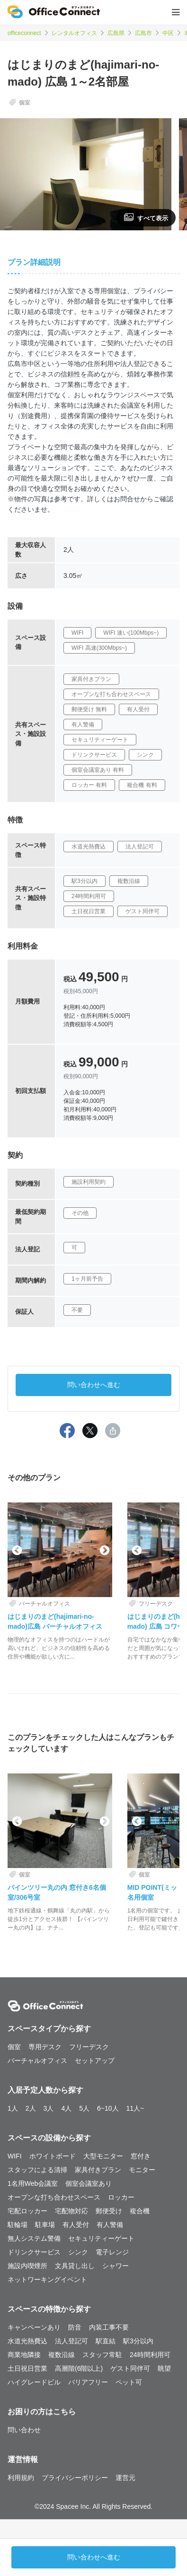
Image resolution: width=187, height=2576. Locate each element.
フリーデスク (89, 2047)
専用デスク (45, 2047)
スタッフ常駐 (102, 2354)
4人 (66, 2108)
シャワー (115, 2266)
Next (103, 1549)
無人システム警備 (34, 2238)
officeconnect (24, 33)
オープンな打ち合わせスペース (54, 2197)
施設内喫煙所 (27, 2266)
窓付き (141, 2156)
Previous (16, 1549)
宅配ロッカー (27, 2211)
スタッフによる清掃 (37, 2170)
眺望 (164, 2368)
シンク (78, 2252)
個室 (14, 2047)
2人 (31, 2108)
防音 (74, 2327)
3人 (49, 2108)
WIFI (15, 2156)
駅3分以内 (138, 2341)
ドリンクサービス (34, 2252)
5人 (84, 2108)
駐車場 (45, 2224)
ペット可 (129, 2382)
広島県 (116, 33)
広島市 (143, 33)
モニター (142, 2170)
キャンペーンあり (34, 2327)
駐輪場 (17, 2224)
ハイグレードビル (34, 2382)
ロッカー (121, 2197)
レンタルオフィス (74, 33)
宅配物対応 (71, 2211)
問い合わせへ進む (93, 1384)
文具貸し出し (75, 2266)
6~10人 (108, 2108)
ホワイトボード (52, 2156)
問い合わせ (24, 2430)
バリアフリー (88, 2382)
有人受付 (75, 2224)
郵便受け (109, 2211)
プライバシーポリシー (75, 2477)
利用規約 (21, 2477)
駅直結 (106, 2341)
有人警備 (110, 2224)
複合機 (140, 2211)
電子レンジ (112, 2252)
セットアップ (95, 2060)
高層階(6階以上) (79, 2368)
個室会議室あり (88, 2183)
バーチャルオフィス (37, 2060)
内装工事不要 (109, 2327)
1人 (13, 2108)
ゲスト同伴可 (130, 2368)
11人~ (135, 2108)
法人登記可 (71, 2341)
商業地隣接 (24, 2354)
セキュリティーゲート (101, 2238)
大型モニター (103, 2156)
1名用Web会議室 (33, 2183)
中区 (168, 33)
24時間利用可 (150, 2354)
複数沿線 (61, 2354)
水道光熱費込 (27, 2341)
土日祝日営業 (27, 2368)
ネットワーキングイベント (47, 2279)
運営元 (125, 2477)
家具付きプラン (98, 2170)
